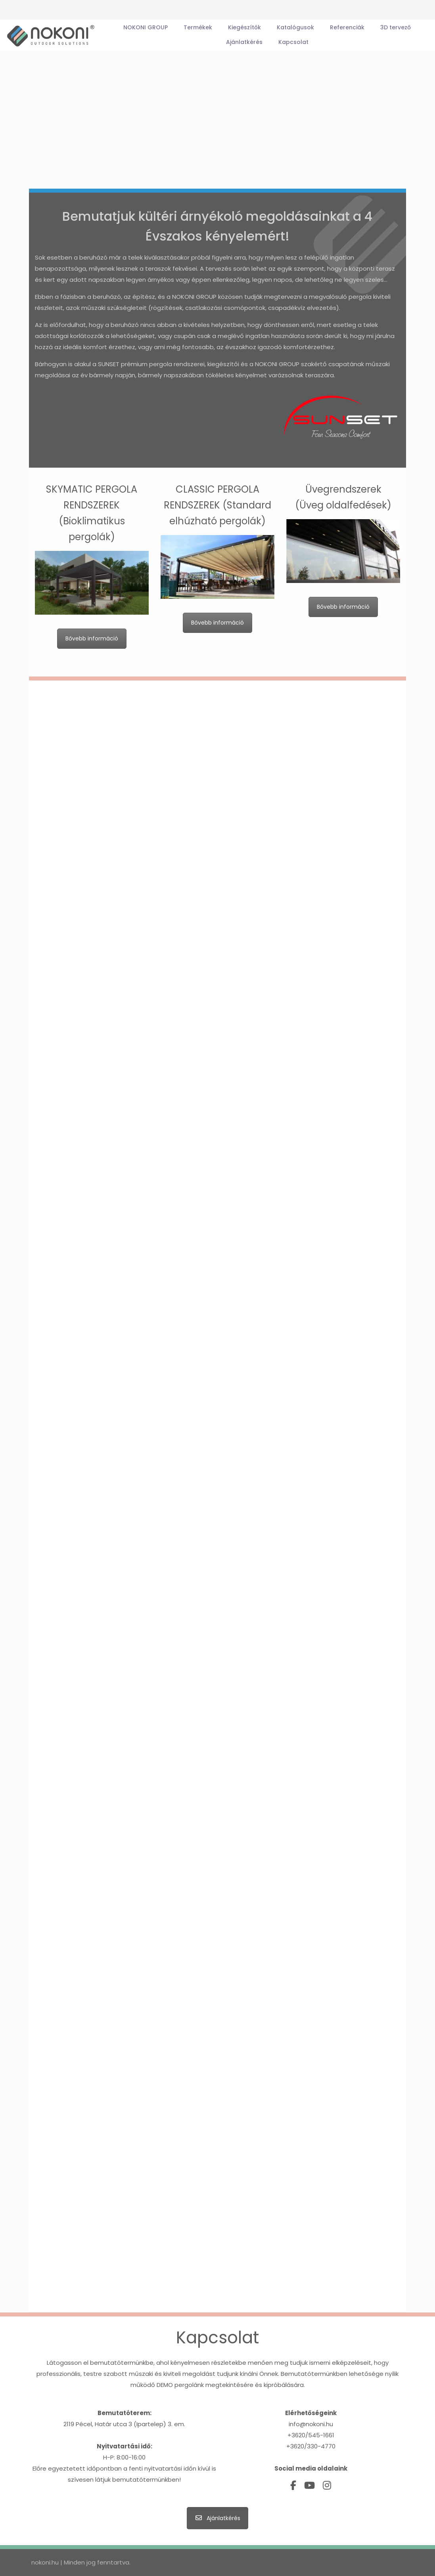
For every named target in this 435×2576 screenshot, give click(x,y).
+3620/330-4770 (310, 2446)
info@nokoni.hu (311, 2424)
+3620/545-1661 (310, 2435)
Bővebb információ (91, 638)
